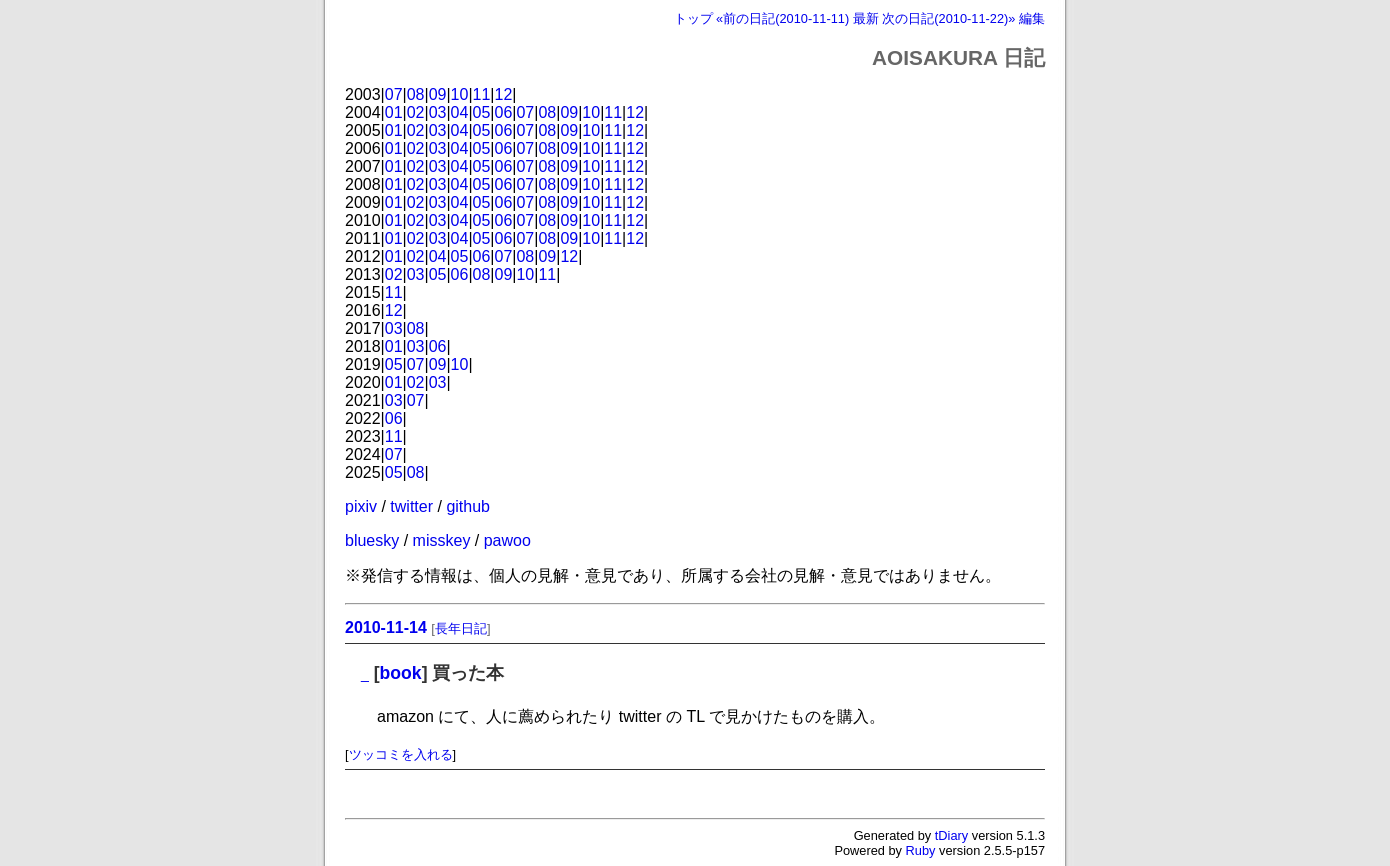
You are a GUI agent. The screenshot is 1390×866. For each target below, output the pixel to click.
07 (394, 94)
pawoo (507, 540)
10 (460, 94)
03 (438, 112)
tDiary (951, 835)
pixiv (361, 506)
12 (504, 94)
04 (460, 112)
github (468, 506)
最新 (866, 18)
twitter (411, 506)
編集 (1032, 18)
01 (394, 112)
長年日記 (461, 628)
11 (482, 94)
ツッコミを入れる (401, 754)
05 (482, 112)
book (401, 673)
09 (438, 94)
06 (504, 112)
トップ (693, 18)
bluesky (372, 540)
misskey (442, 540)
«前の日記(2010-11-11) (782, 18)
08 (416, 94)
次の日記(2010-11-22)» (948, 18)
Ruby (921, 850)
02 (416, 112)
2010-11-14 (386, 627)
